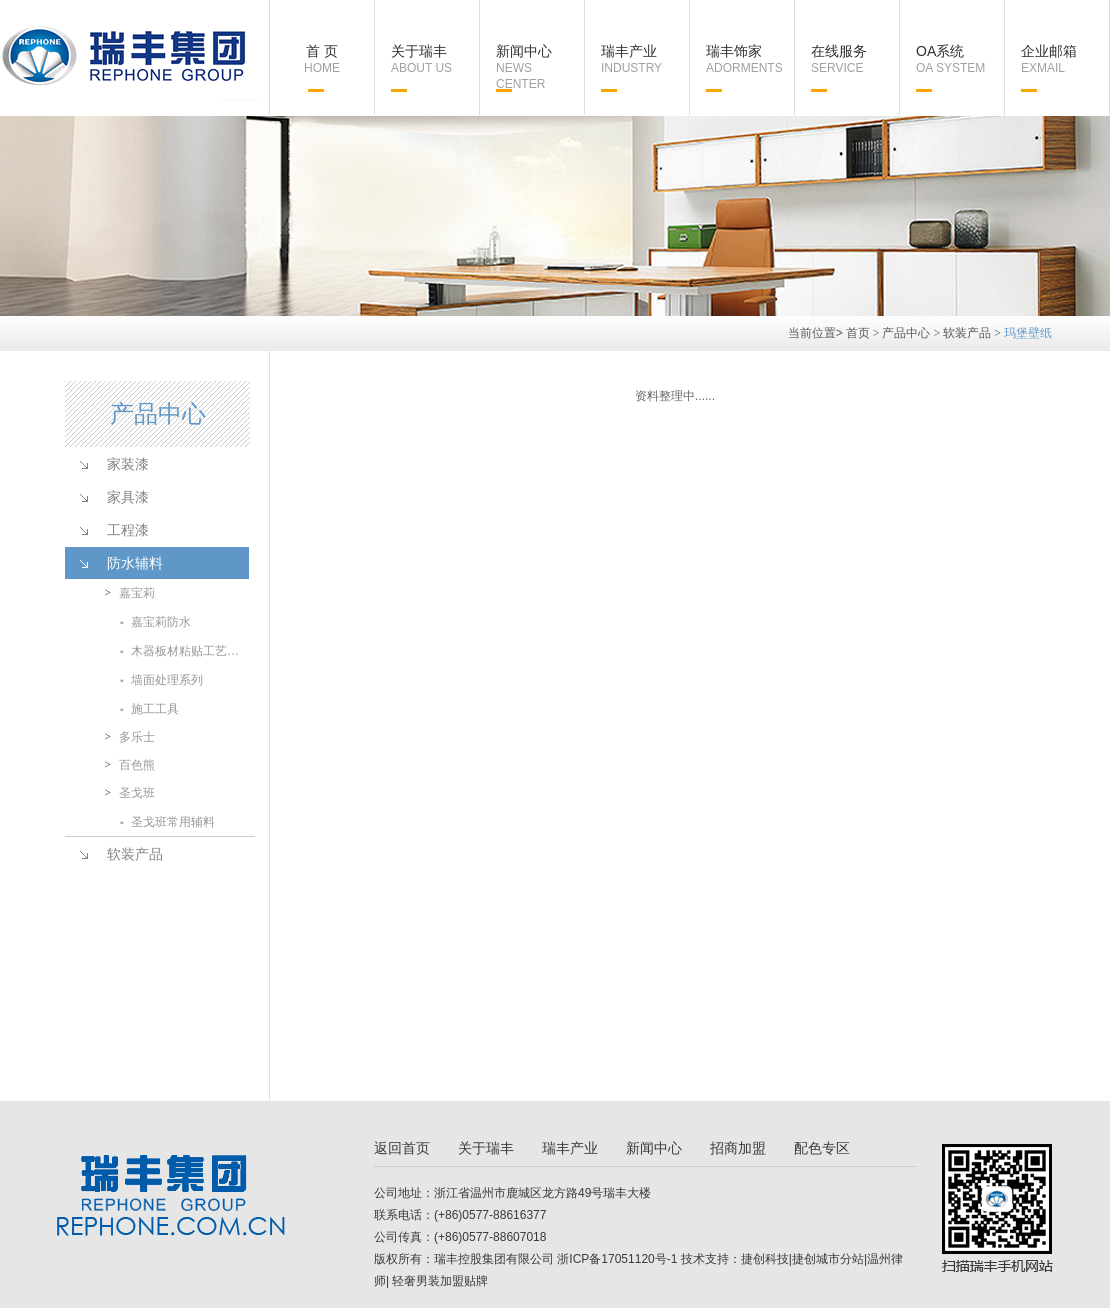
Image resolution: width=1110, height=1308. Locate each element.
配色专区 (822, 1148)
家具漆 (128, 497)
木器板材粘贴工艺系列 (189, 651)
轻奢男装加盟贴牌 (438, 1281)
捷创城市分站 (828, 1259)
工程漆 (128, 530)
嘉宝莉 (137, 593)
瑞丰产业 (645, 59)
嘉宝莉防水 (161, 622)
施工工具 (155, 709)
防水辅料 (135, 563)
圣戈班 (137, 793)
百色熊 (137, 765)
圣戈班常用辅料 (173, 822)
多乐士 (137, 737)
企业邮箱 (1065, 59)
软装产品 (967, 333)
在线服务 (855, 59)
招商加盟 (738, 1148)
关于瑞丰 (435, 59)
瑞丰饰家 (750, 59)
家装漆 (128, 464)
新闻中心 (540, 67)
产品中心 (906, 333)
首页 (858, 333)
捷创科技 (765, 1259)
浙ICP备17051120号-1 (617, 1259)
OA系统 (960, 59)
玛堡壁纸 (1028, 333)
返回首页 (402, 1148)
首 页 (322, 59)
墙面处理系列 (167, 680)
